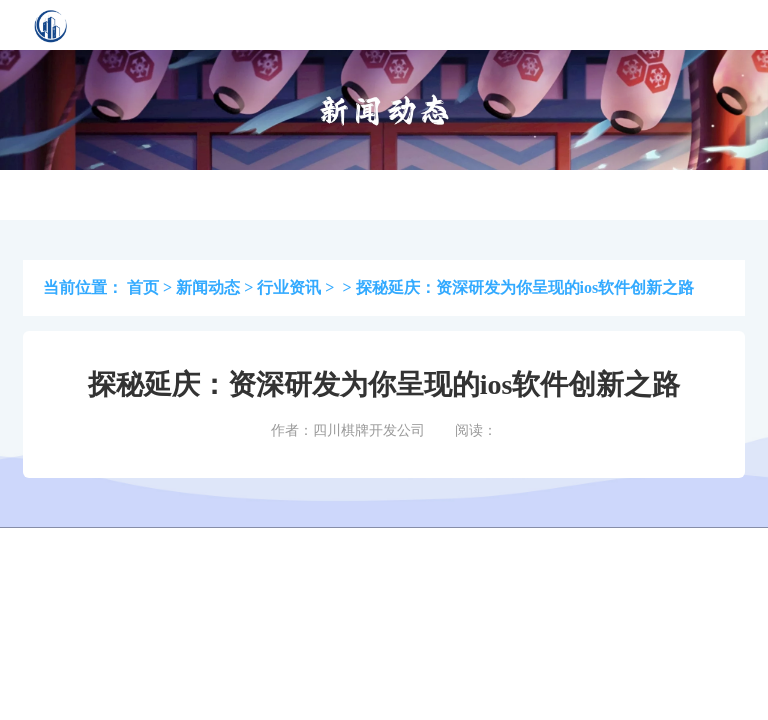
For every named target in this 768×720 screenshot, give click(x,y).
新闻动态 (208, 287)
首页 (143, 287)
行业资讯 (289, 287)
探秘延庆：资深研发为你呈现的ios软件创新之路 (525, 287)
